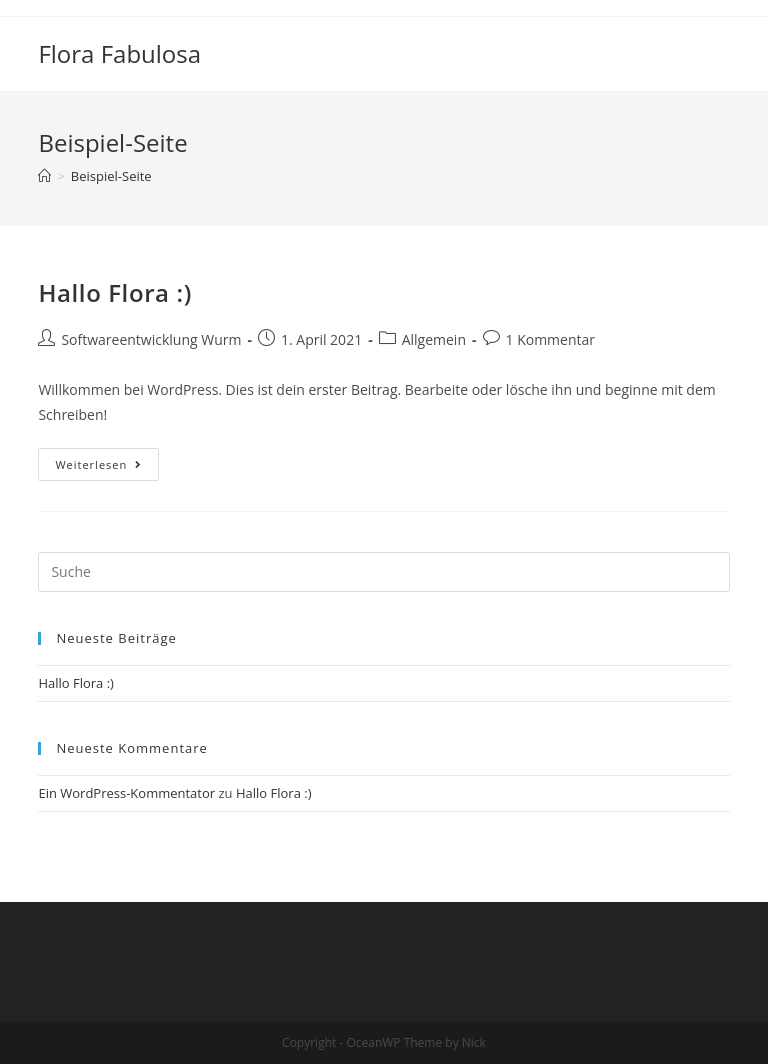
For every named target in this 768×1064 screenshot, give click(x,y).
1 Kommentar (551, 339)
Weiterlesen (98, 464)
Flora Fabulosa (119, 53)
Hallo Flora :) (114, 292)
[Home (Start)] (44, 176)
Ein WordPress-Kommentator (126, 793)
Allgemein (434, 339)
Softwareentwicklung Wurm (151, 339)
